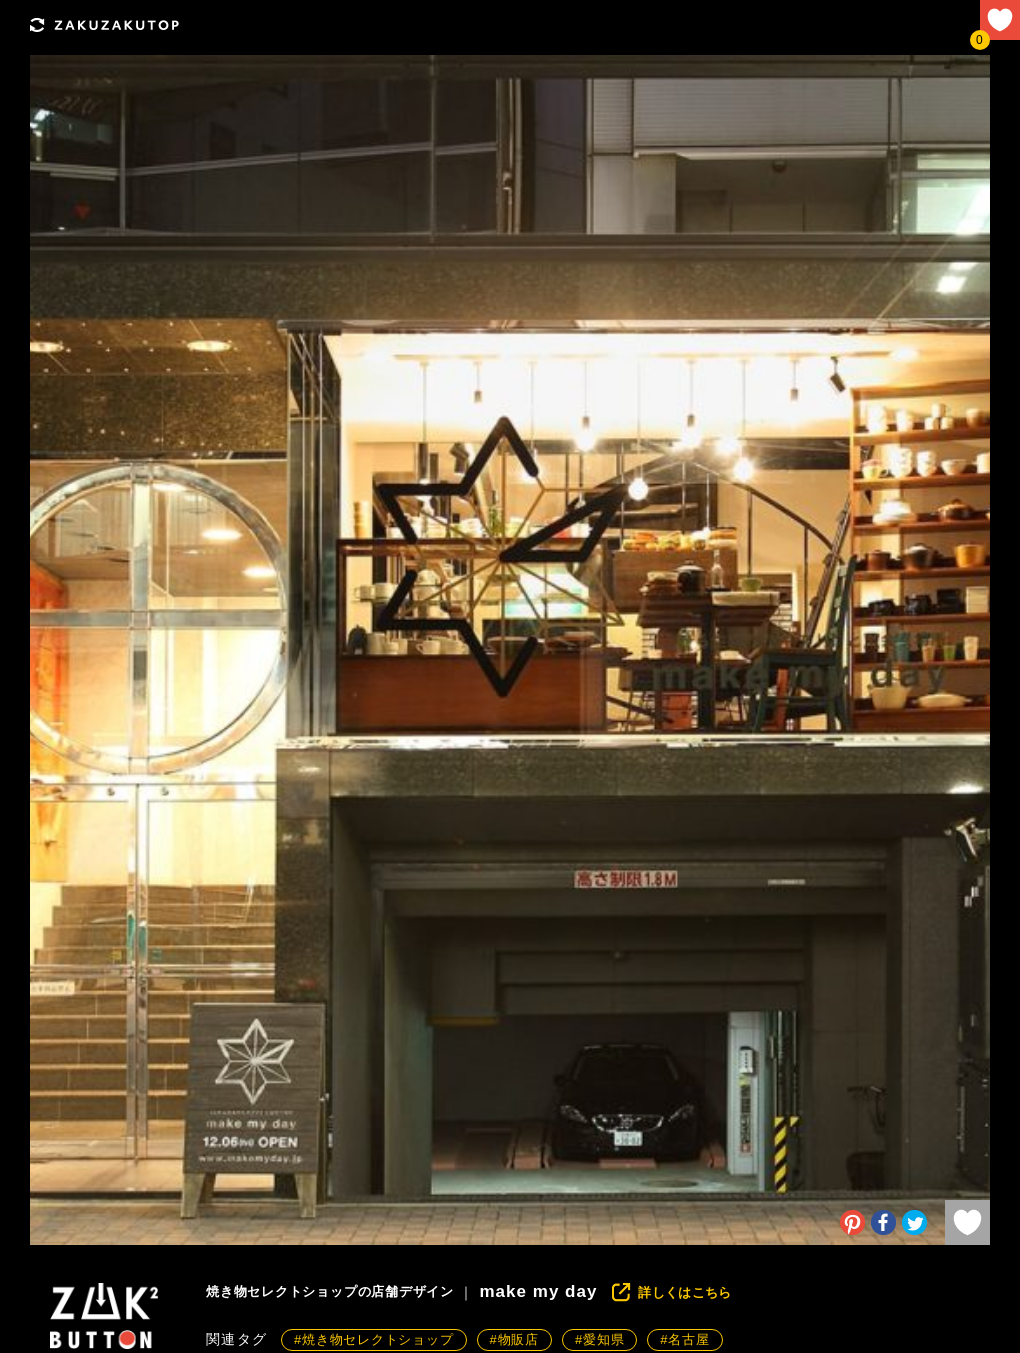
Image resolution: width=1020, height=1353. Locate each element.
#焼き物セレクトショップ (374, 1339)
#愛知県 (599, 1339)
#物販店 (514, 1339)
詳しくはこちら (684, 1292)
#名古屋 (684, 1339)
